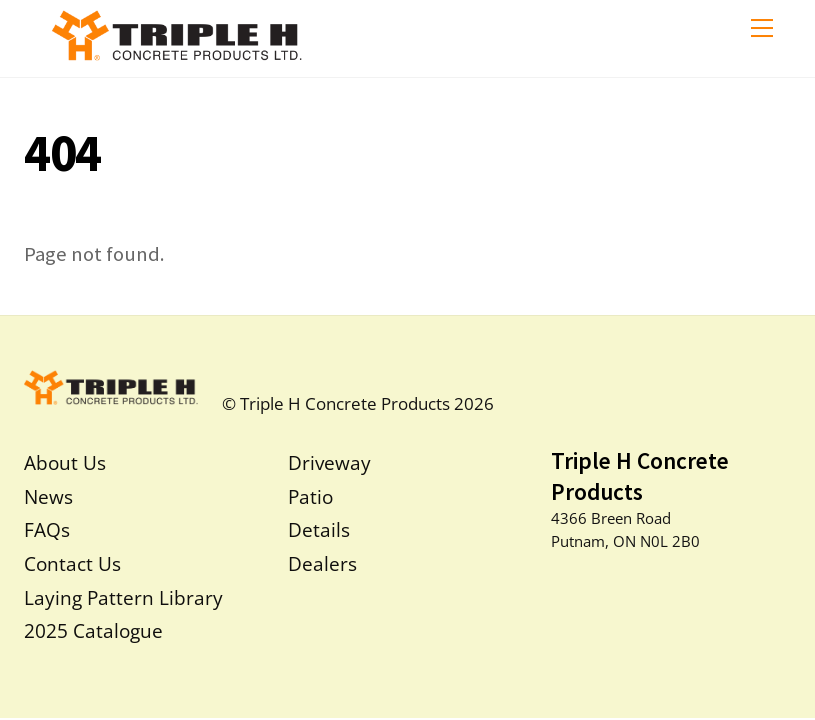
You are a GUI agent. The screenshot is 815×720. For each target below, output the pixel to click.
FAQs (47, 529)
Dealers (322, 563)
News (48, 496)
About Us (65, 462)
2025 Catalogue (93, 630)
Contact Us (72, 563)
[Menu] (762, 27)
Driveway (329, 462)
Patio (310, 496)
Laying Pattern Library (123, 597)
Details (319, 529)
